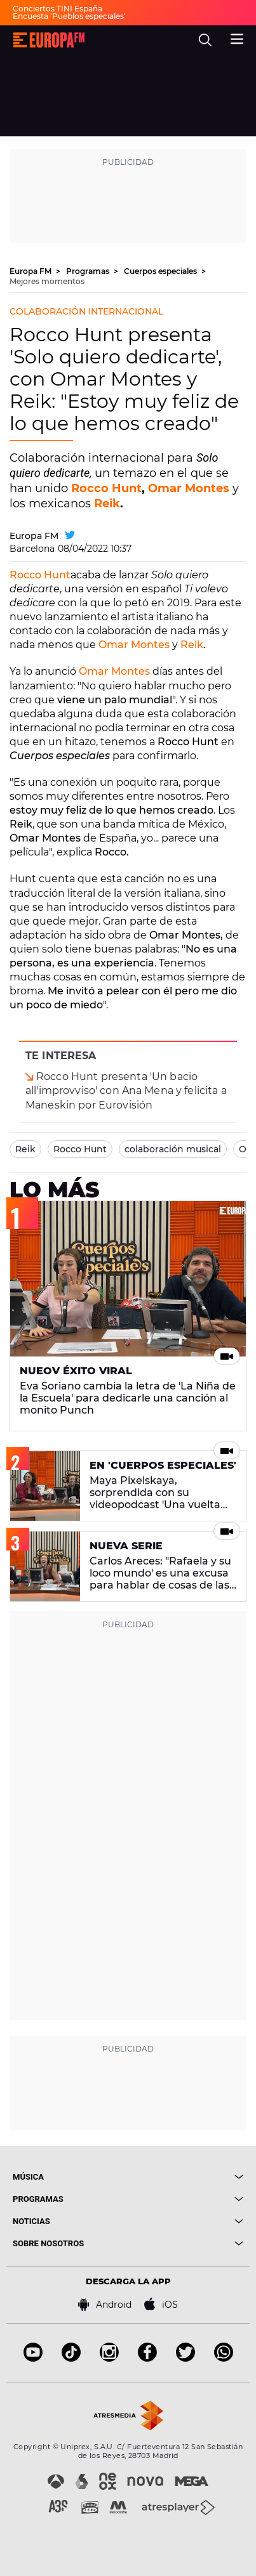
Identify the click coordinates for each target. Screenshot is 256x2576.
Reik (107, 504)
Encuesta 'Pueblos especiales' (69, 16)
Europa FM (31, 271)
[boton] (186, 2176)
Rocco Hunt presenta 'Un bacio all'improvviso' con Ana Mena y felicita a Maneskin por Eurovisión (126, 1090)
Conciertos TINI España (57, 8)
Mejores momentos (47, 281)
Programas (88, 271)
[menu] (237, 37)
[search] (205, 40)
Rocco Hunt (106, 488)
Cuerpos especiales (161, 271)
